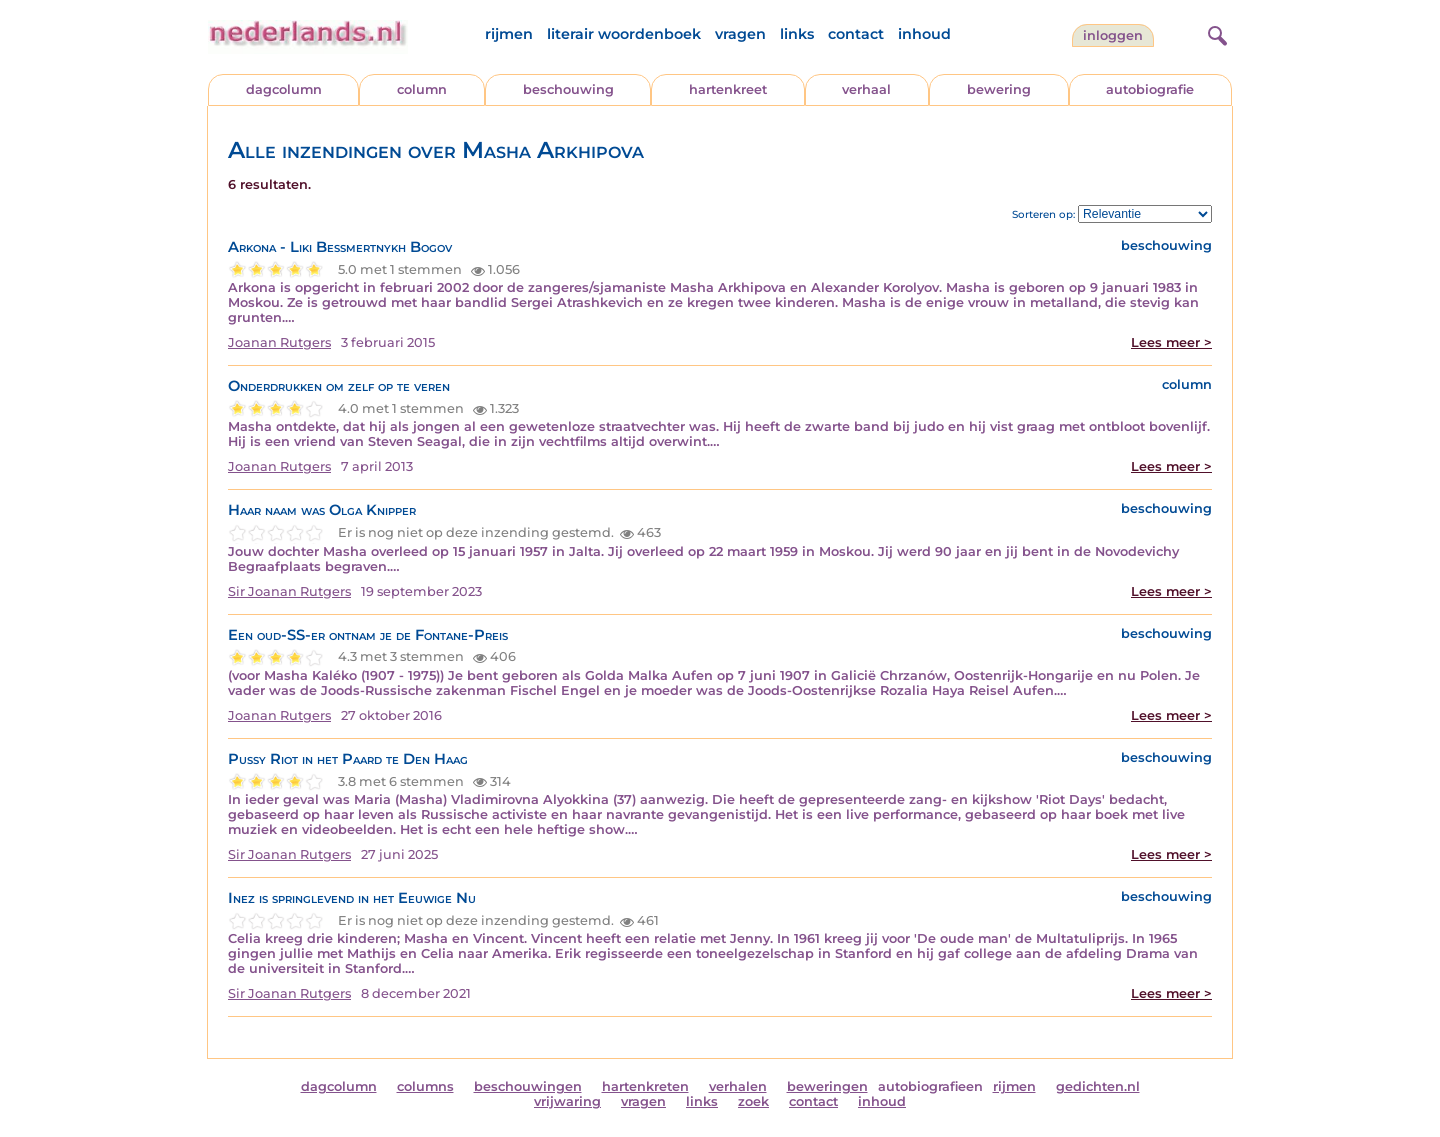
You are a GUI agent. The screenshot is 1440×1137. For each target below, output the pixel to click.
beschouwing (568, 89)
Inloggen (1113, 35)
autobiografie (1150, 89)
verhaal (866, 89)
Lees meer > (1171, 342)
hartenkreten (645, 1086)
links (797, 34)
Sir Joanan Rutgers (289, 591)
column (422, 89)
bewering (999, 89)
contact (856, 34)
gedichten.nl (1098, 1086)
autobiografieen (930, 1086)
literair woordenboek (624, 34)
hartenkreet (728, 89)
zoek (753, 1101)
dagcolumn (284, 89)
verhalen (738, 1086)
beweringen (827, 1086)
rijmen (509, 34)
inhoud (924, 34)
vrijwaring (567, 1101)
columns (425, 1086)
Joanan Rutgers (279, 342)
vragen (740, 34)
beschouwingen (528, 1086)
